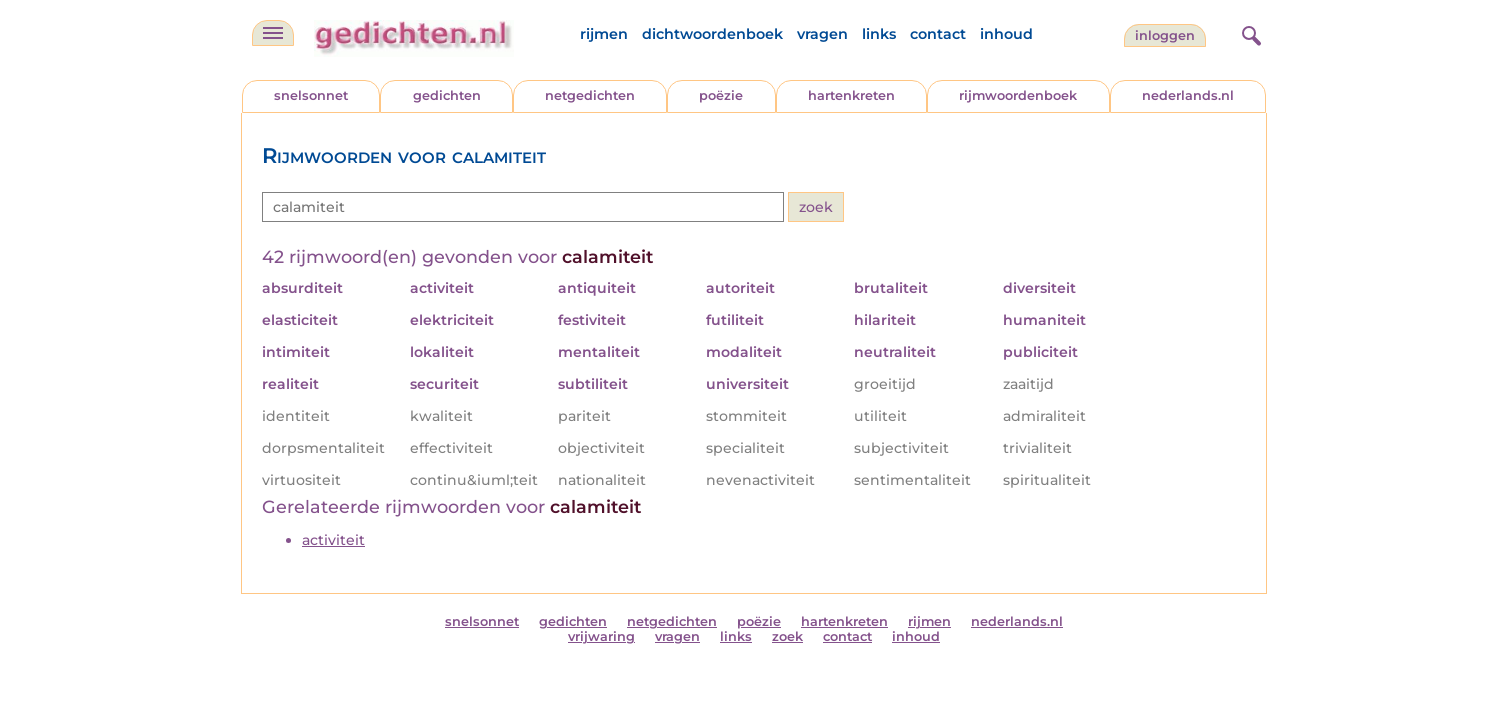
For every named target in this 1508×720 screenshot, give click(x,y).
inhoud (1006, 34)
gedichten (447, 95)
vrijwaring (601, 636)
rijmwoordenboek (1018, 95)
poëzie (721, 95)
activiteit (333, 540)
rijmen (604, 34)
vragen (822, 34)
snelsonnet (311, 95)
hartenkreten (851, 95)
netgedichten (590, 95)
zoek (787, 636)
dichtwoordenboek (712, 34)
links (879, 34)
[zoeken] (1249, 33)
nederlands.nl (1188, 95)
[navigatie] (273, 33)
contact (938, 34)
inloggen (1165, 35)
